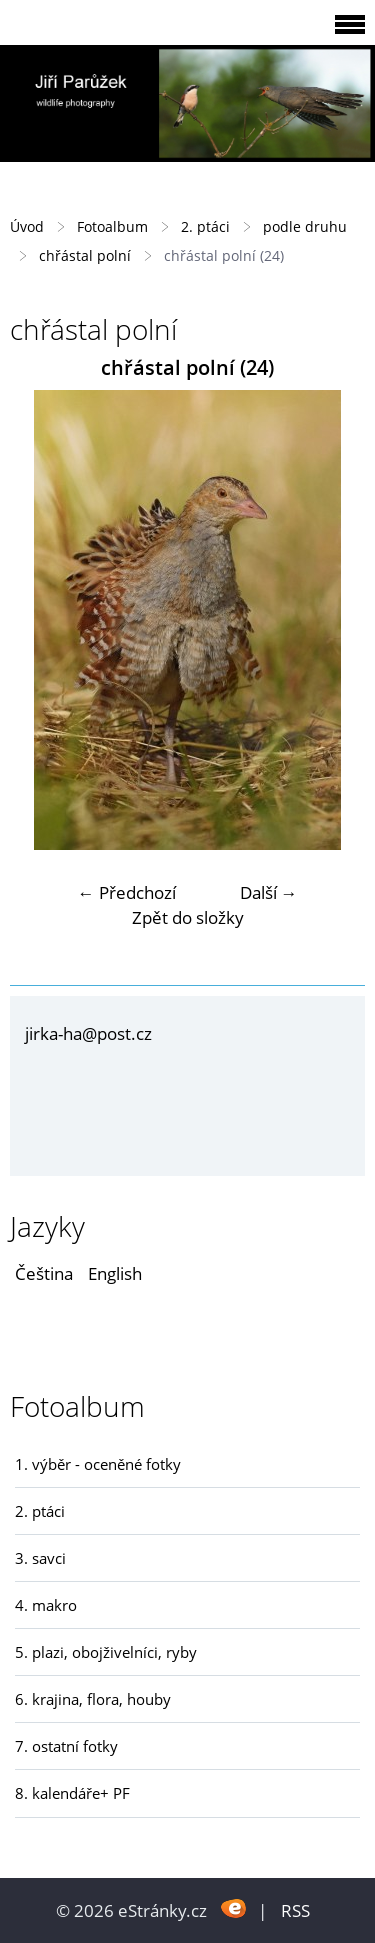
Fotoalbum (112, 226)
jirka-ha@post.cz (88, 1033)
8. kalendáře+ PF (72, 1793)
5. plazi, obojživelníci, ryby (106, 1652)
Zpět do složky (188, 917)
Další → (269, 892)
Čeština (44, 1273)
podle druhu (305, 226)
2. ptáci (205, 226)
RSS (295, 1910)
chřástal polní (85, 255)
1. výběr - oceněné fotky (98, 1464)
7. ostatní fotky (66, 1746)
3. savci (40, 1558)
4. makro (46, 1605)
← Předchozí (127, 892)
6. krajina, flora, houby (93, 1699)
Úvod (27, 226)
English (115, 1273)
